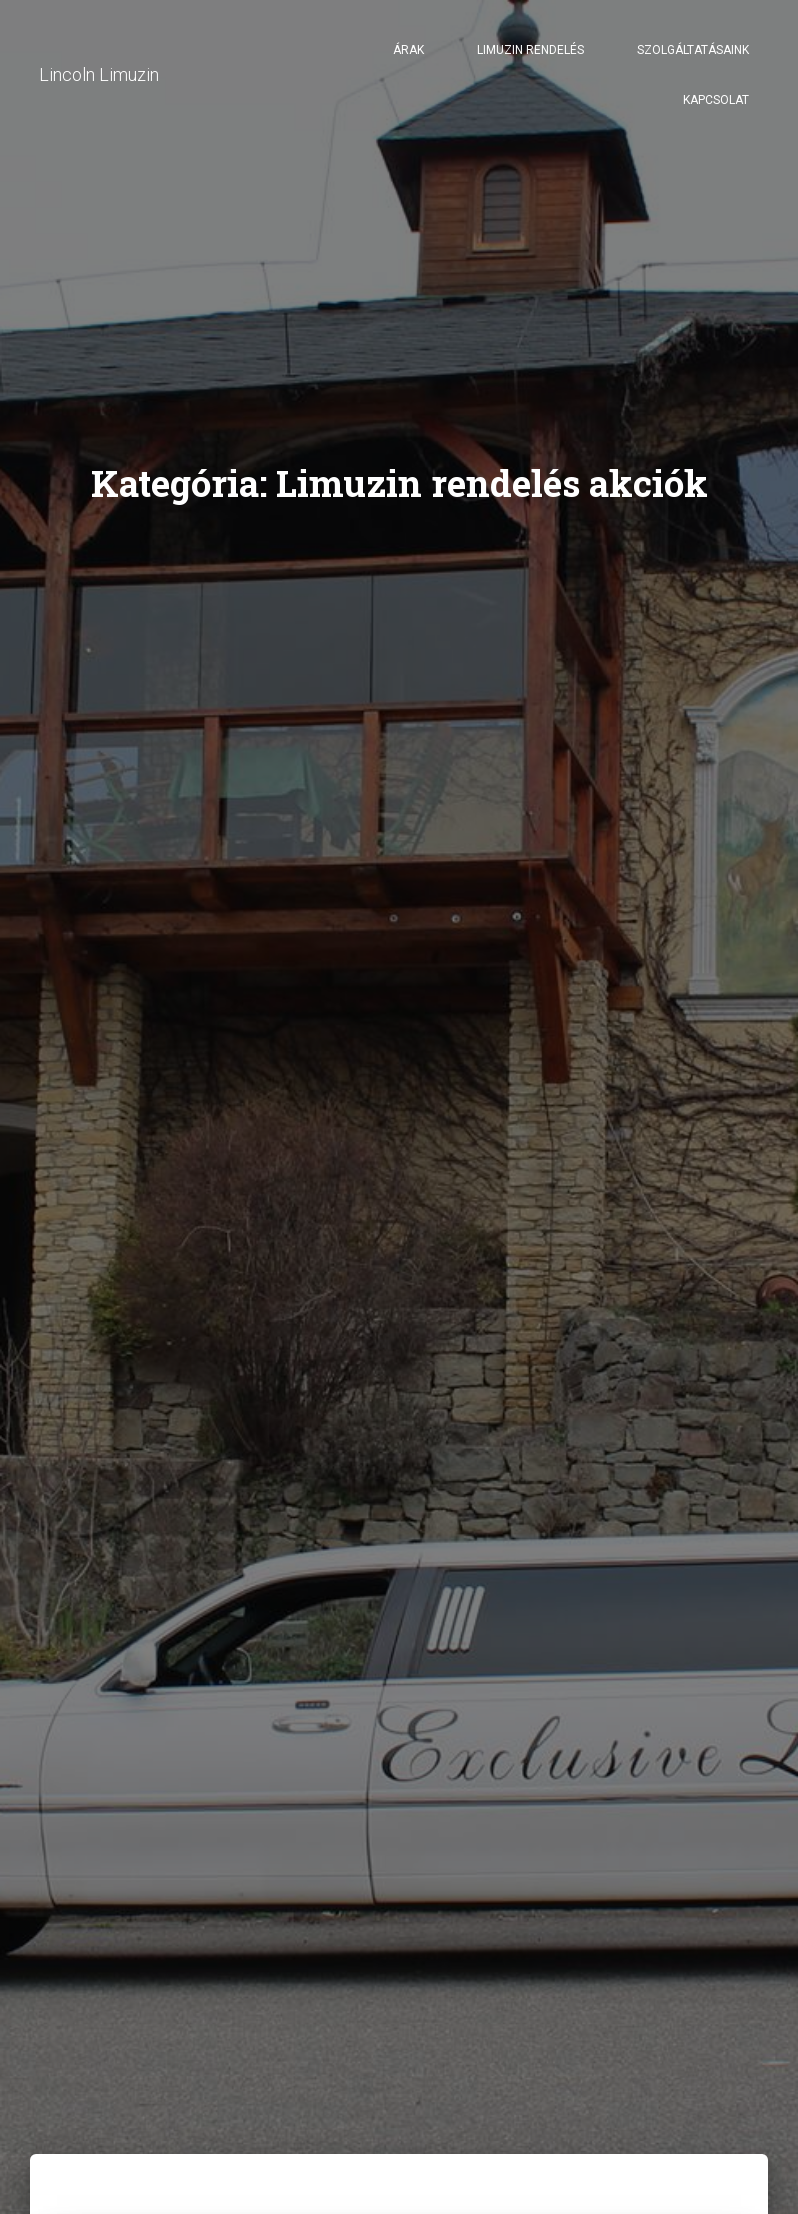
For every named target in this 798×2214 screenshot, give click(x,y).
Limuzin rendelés (530, 50)
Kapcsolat (716, 100)
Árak (408, 50)
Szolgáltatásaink (693, 50)
